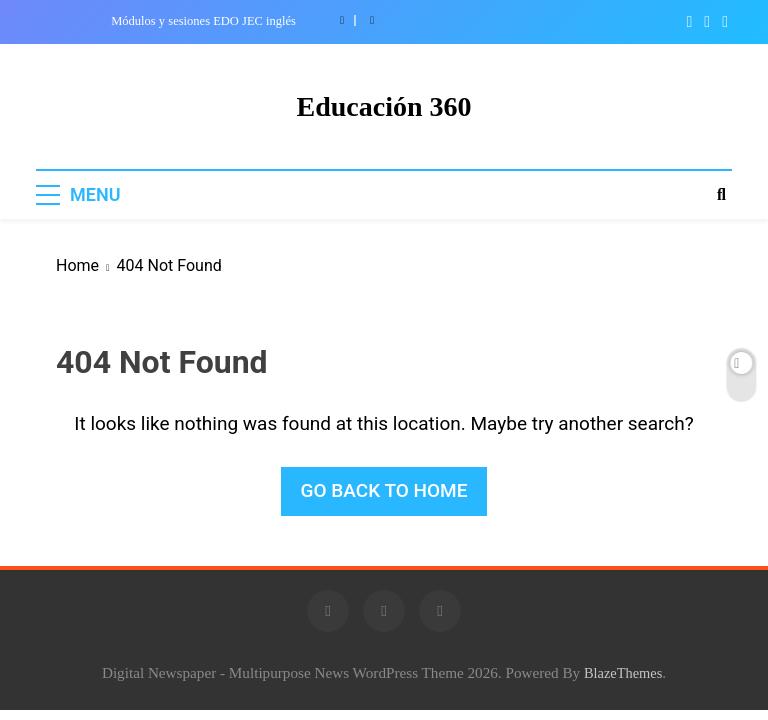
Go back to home (384, 490)
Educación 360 (383, 106)
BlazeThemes (623, 673)
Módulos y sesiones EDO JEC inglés (203, 21)
